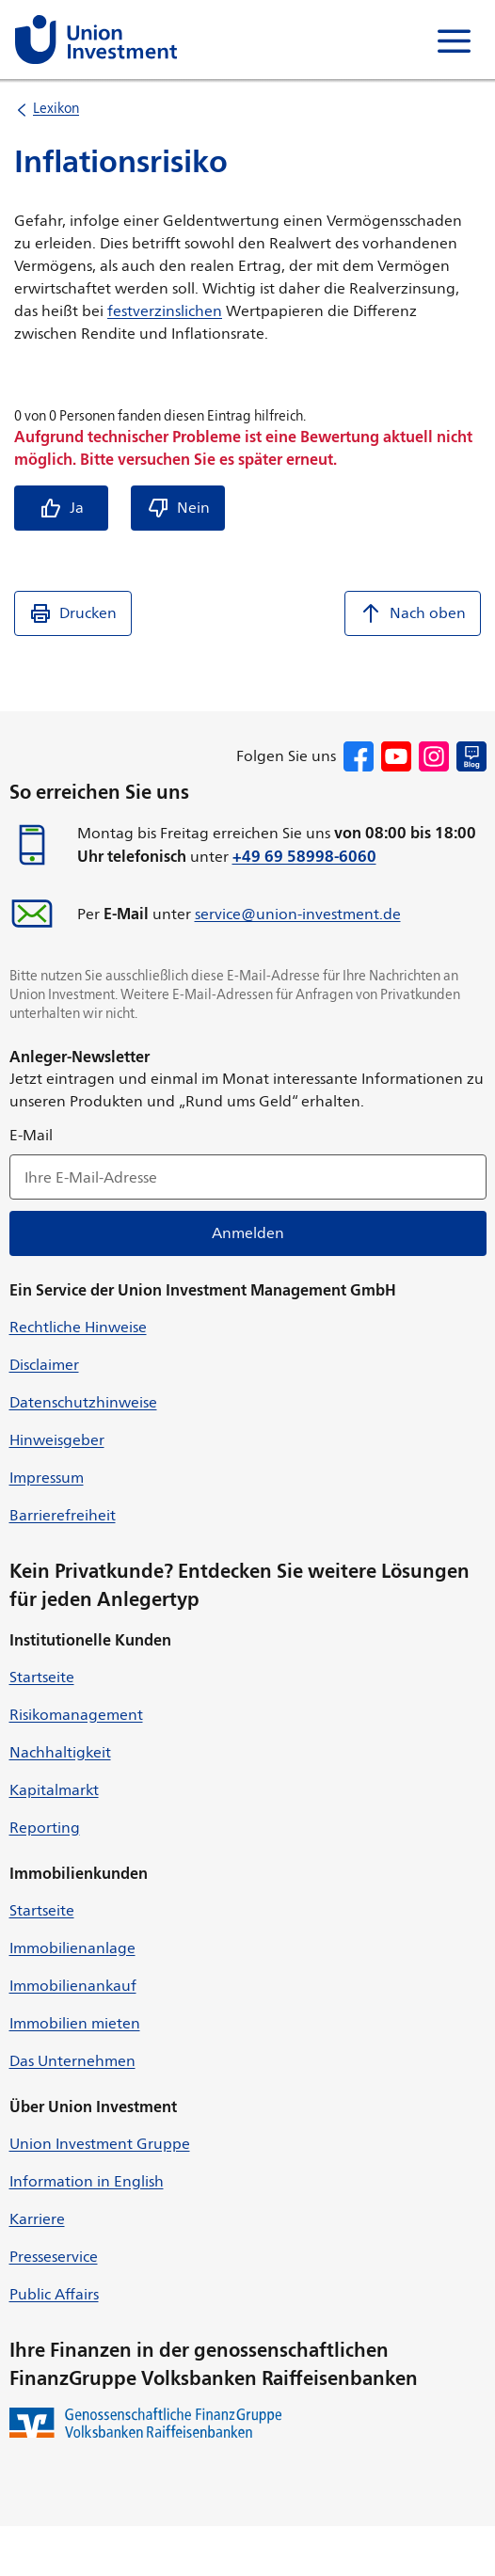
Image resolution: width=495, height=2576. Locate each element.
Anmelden (248, 1233)
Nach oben (412, 613)
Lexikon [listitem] (56, 108)
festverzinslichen (164, 311)
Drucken (73, 613)
